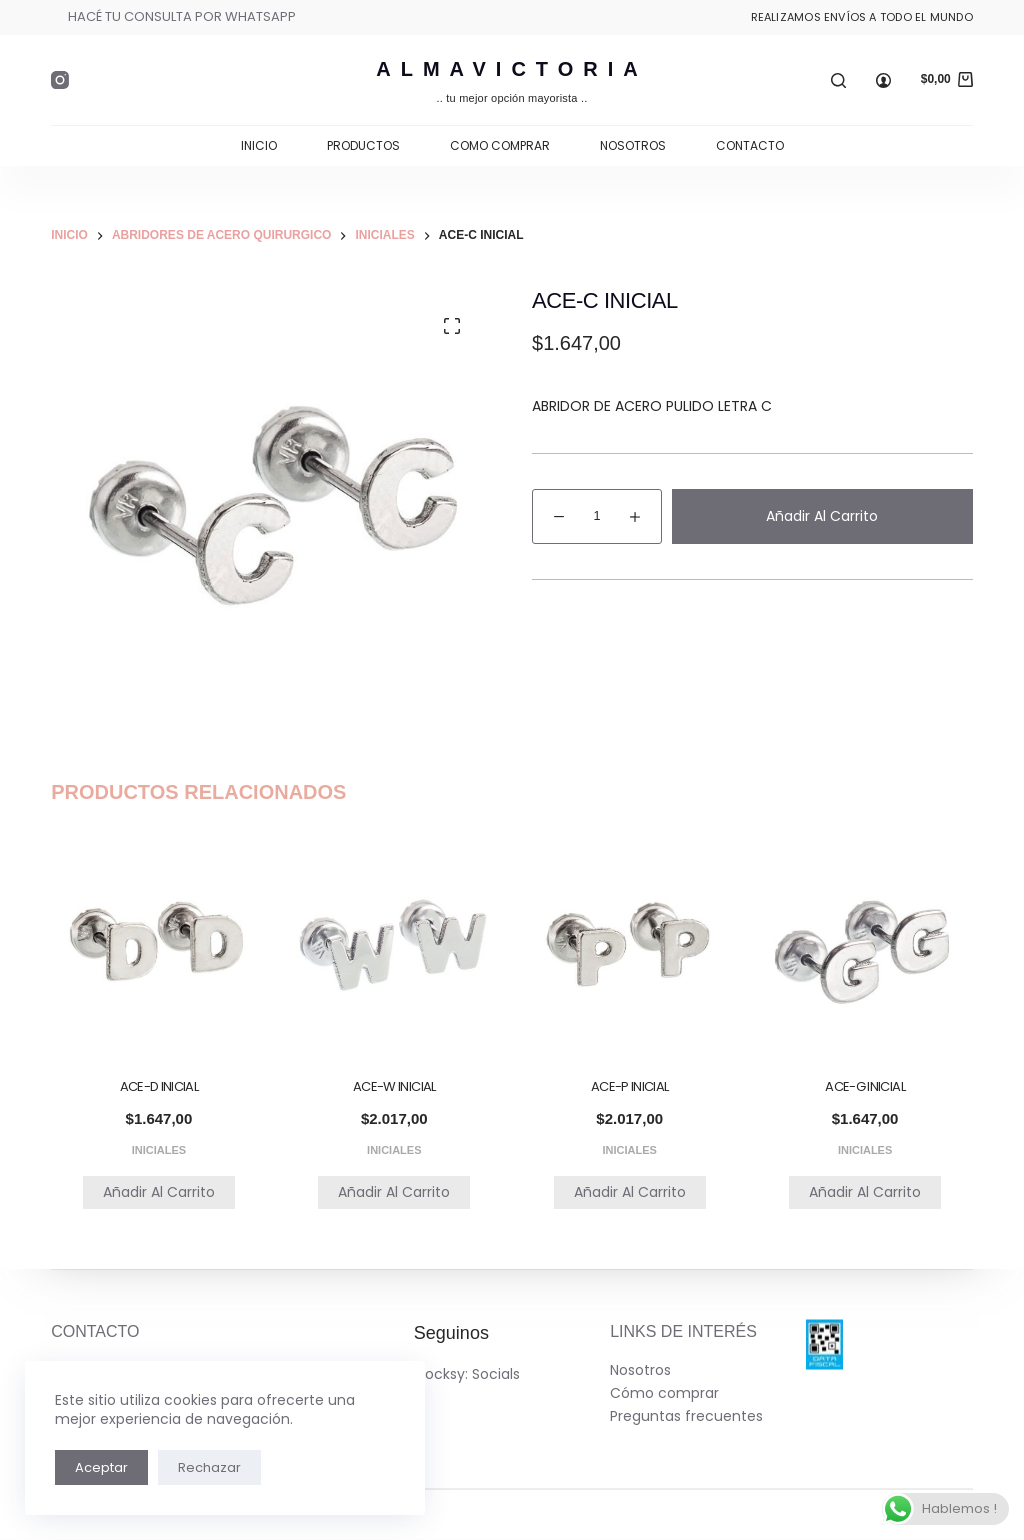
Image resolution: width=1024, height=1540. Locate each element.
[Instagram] (60, 80)
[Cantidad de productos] (597, 516)
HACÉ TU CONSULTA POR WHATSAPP (182, 16)
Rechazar (209, 1467)
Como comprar (500, 145)
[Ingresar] (883, 80)
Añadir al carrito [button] (159, 1192)
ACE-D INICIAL (159, 1086)
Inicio (259, 145)
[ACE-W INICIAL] (394, 944)
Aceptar (101, 1467)
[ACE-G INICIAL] (864, 944)
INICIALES (159, 1150)
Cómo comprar (664, 1393)
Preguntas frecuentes (686, 1416)
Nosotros (633, 145)
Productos (363, 145)
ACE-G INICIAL (865, 1086)
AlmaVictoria (511, 69)
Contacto (750, 145)
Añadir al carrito (822, 516)
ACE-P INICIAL (630, 1086)
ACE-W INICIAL (394, 1086)
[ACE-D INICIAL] (158, 944)
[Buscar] (838, 80)
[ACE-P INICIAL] (629, 944)
